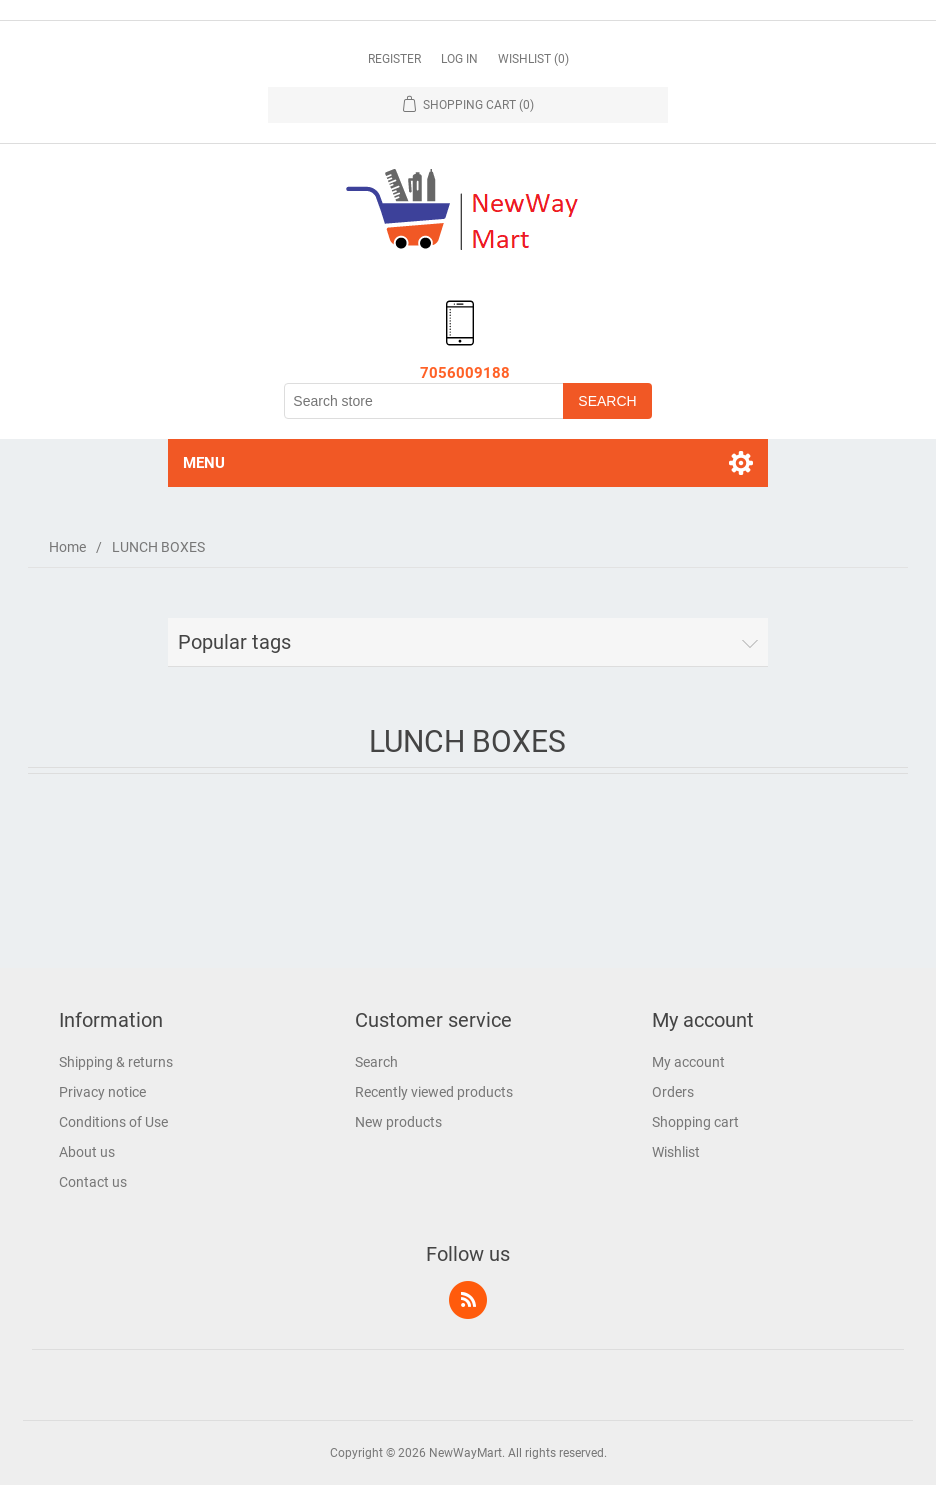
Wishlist (676, 1152)
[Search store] (424, 401)
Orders (673, 1092)
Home (67, 547)
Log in (459, 59)
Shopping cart (695, 1122)
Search (376, 1062)
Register (394, 59)
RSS (468, 1300)
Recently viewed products (434, 1092)
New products (398, 1122)
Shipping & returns (116, 1062)
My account (688, 1062)
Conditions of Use (113, 1122)
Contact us (93, 1182)
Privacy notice (102, 1092)
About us (87, 1152)
